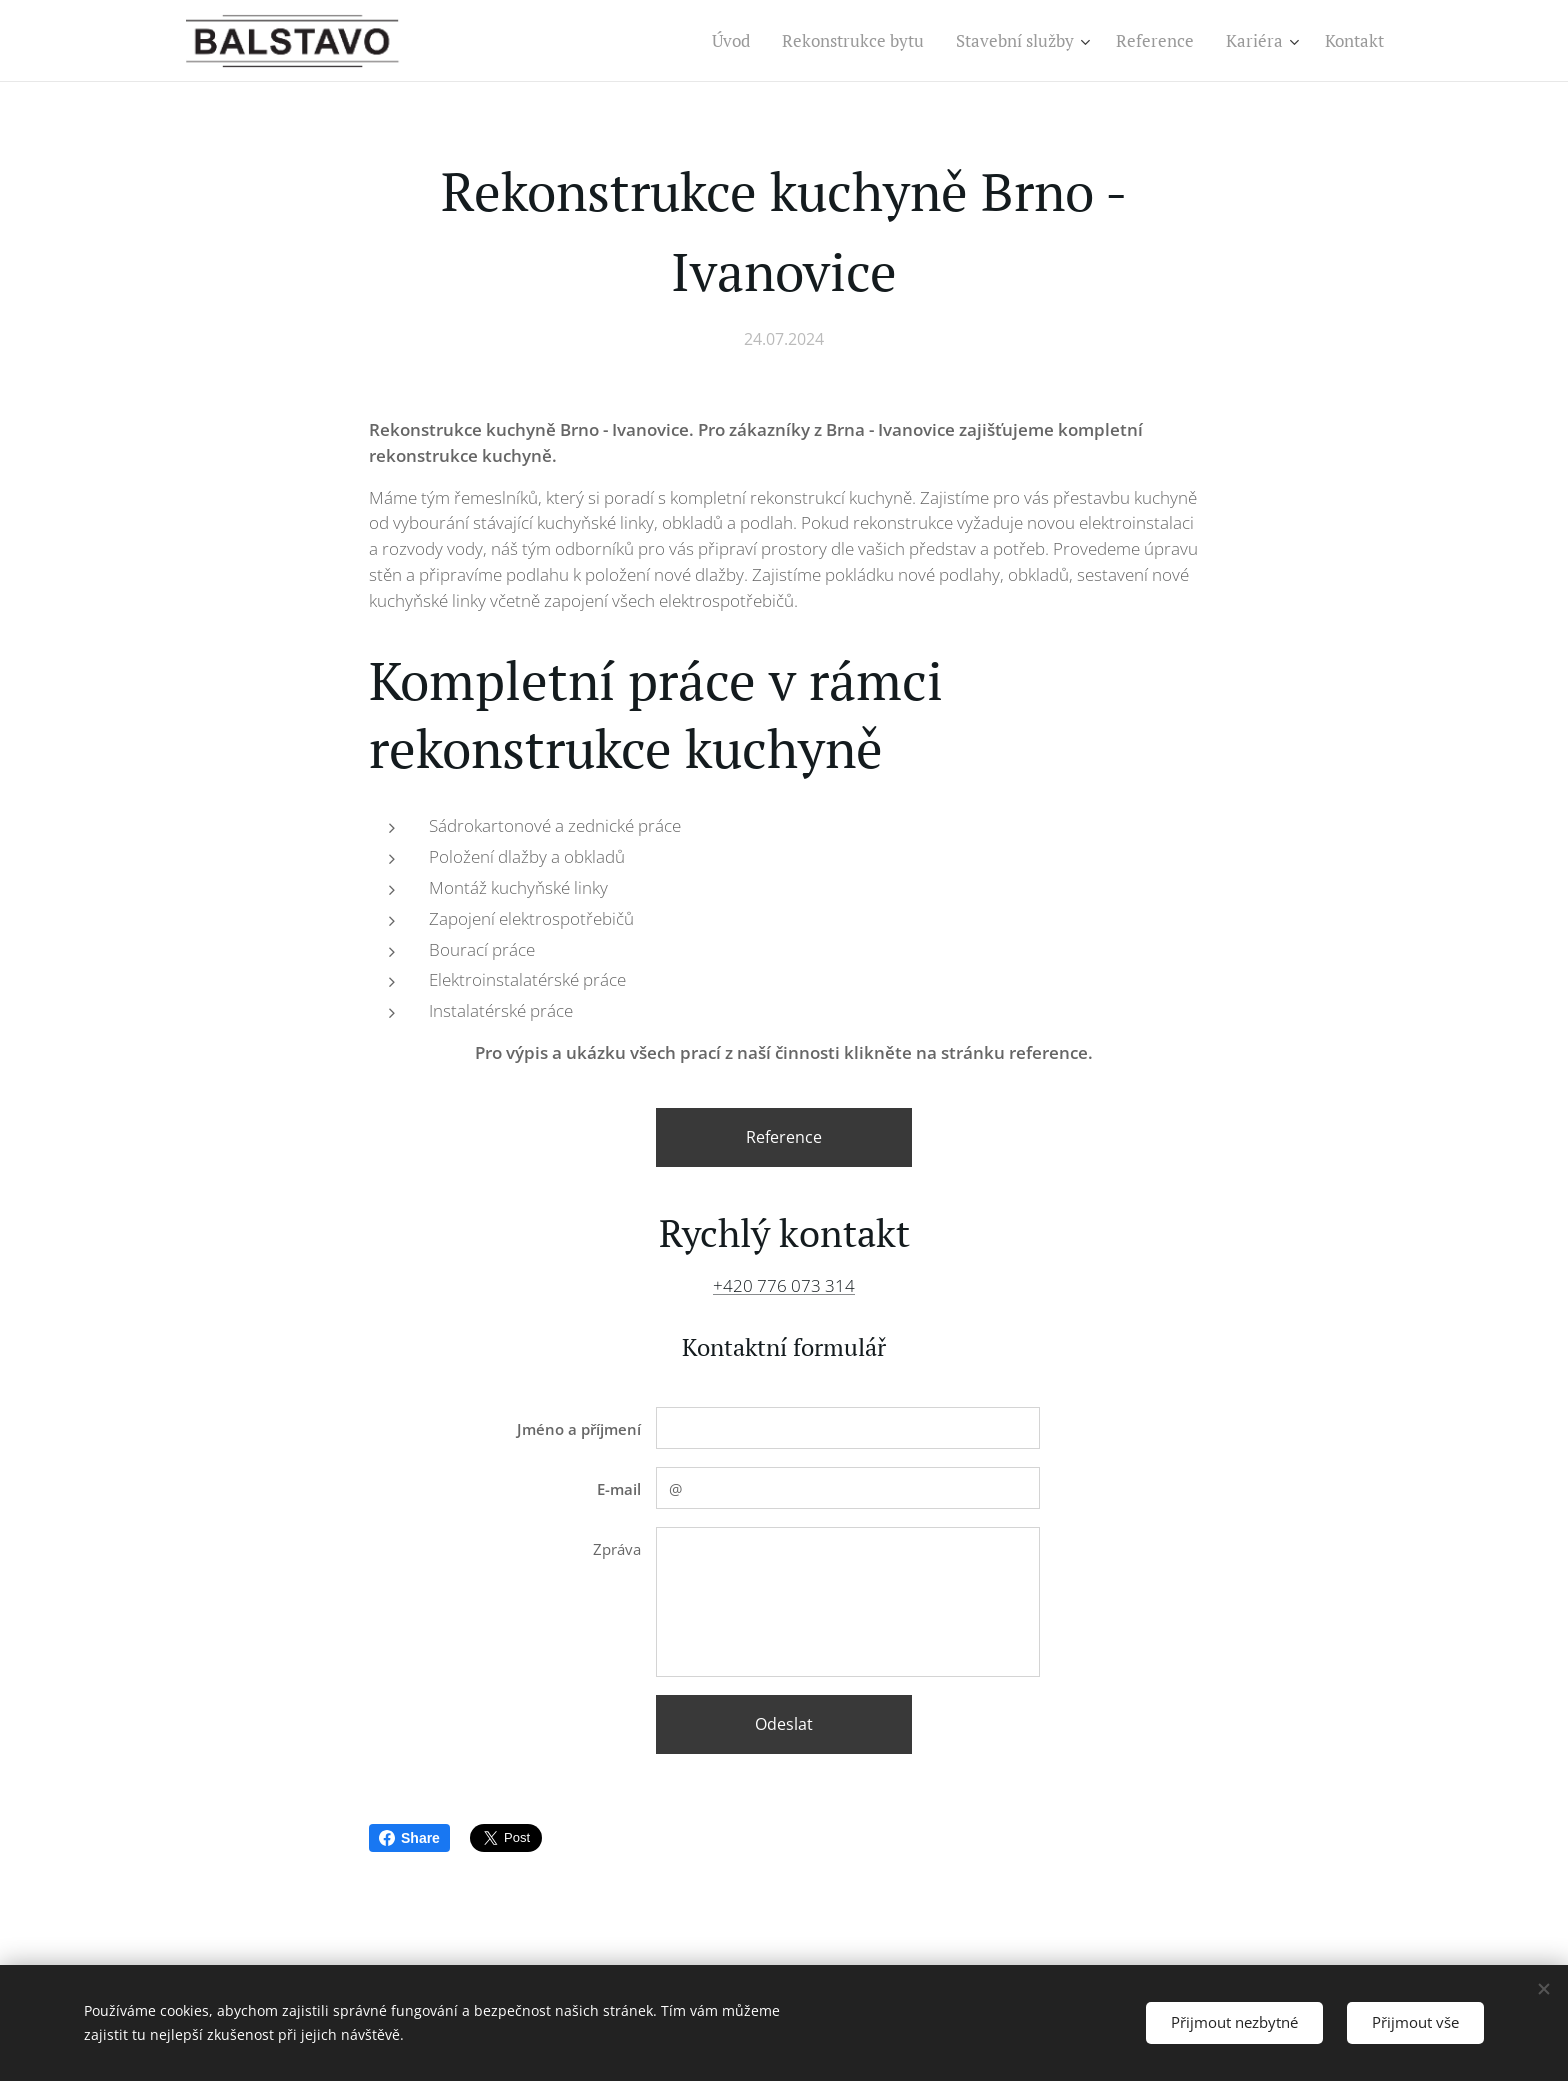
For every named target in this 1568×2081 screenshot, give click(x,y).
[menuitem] (736, 41)
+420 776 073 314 (784, 1285)
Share (409, 1838)
